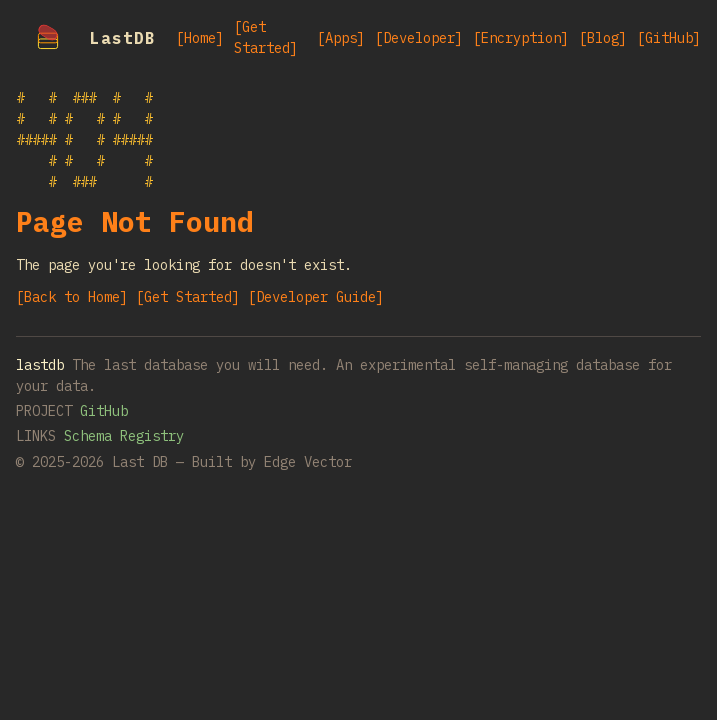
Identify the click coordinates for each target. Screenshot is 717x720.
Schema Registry (124, 436)
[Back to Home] (72, 297)
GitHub (104, 411)
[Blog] (603, 38)
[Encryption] (521, 38)
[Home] (200, 38)
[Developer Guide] (316, 297)
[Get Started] (266, 37)
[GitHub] (669, 38)
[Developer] (419, 38)
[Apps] (341, 38)
